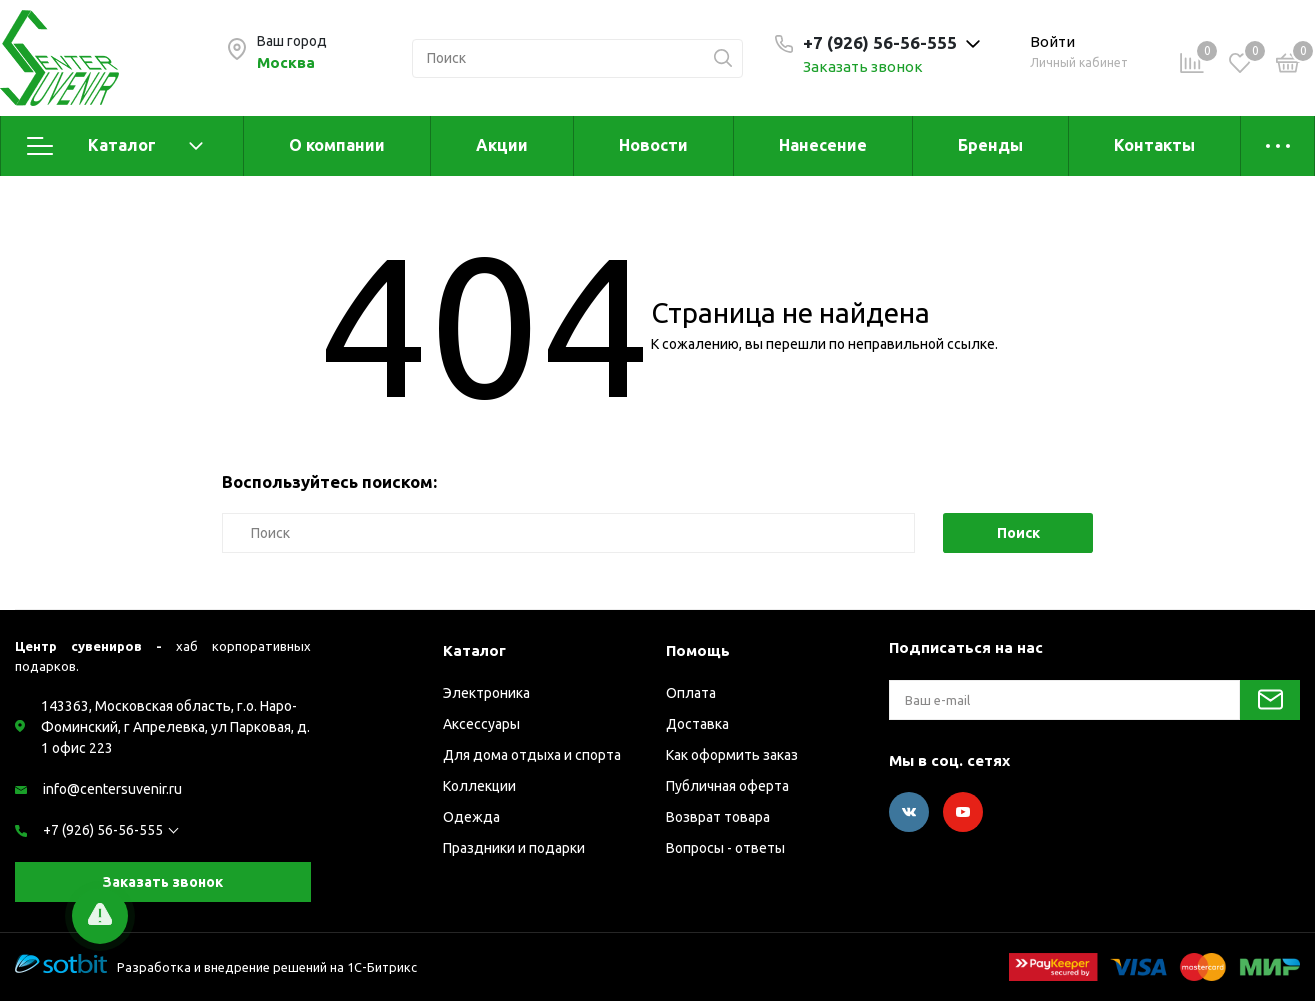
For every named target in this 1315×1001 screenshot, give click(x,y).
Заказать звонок (863, 66)
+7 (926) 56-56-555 (103, 830)
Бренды (990, 145)
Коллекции (479, 786)
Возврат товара (718, 817)
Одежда (471, 817)
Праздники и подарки (514, 848)
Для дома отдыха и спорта (532, 755)
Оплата (691, 693)
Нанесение (823, 145)
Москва (286, 62)
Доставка (697, 724)
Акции (502, 145)
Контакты (1154, 145)
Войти (1052, 41)
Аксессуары (481, 724)
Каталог (115, 146)
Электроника (486, 693)
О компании (337, 145)
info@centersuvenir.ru (112, 789)
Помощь (698, 650)
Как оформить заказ (732, 755)
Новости (653, 145)
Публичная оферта (727, 786)
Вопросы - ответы (725, 848)
